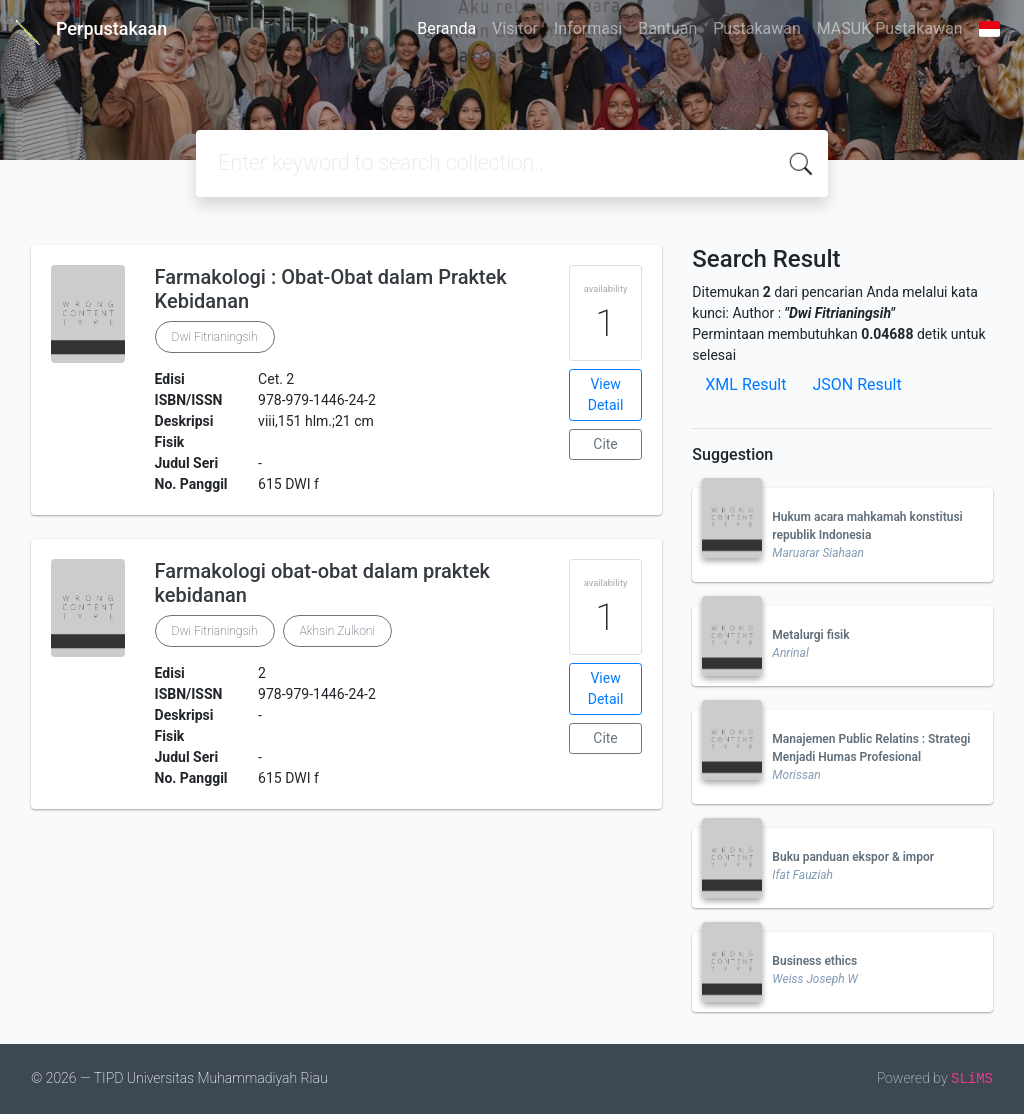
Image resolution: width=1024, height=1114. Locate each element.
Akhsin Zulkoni (337, 631)
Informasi (588, 28)
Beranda (446, 28)
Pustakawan (756, 28)
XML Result (745, 384)
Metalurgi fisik (810, 635)
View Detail (606, 394)
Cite (605, 444)
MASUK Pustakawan (890, 28)
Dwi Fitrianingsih (215, 337)
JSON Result (856, 384)
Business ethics (814, 961)
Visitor (515, 28)
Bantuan (667, 28)
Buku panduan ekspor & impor (853, 857)
